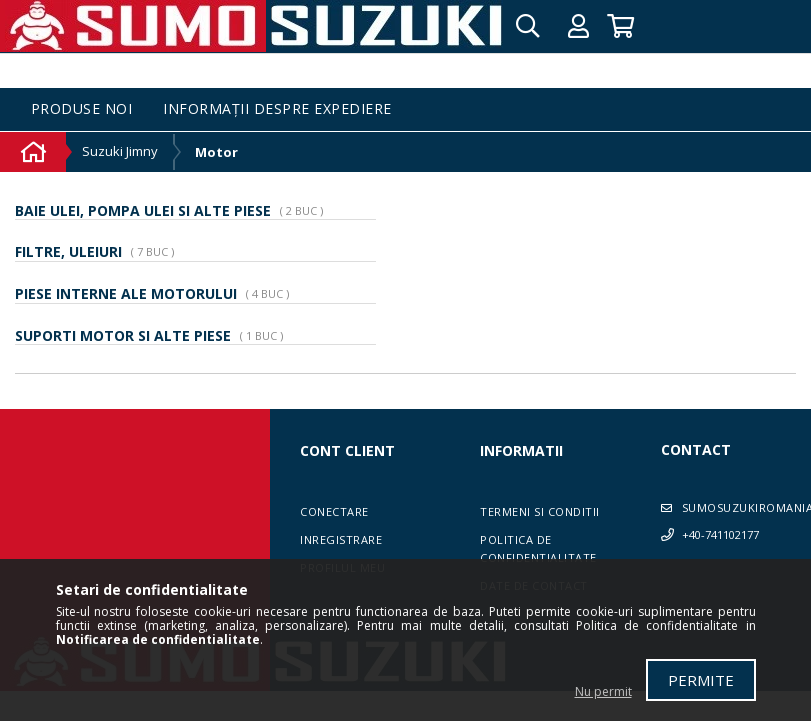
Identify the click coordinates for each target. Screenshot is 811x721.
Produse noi (82, 109)
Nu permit (603, 691)
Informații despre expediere (277, 109)
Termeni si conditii (540, 511)
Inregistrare (341, 539)
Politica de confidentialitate (538, 548)
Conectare (334, 511)
